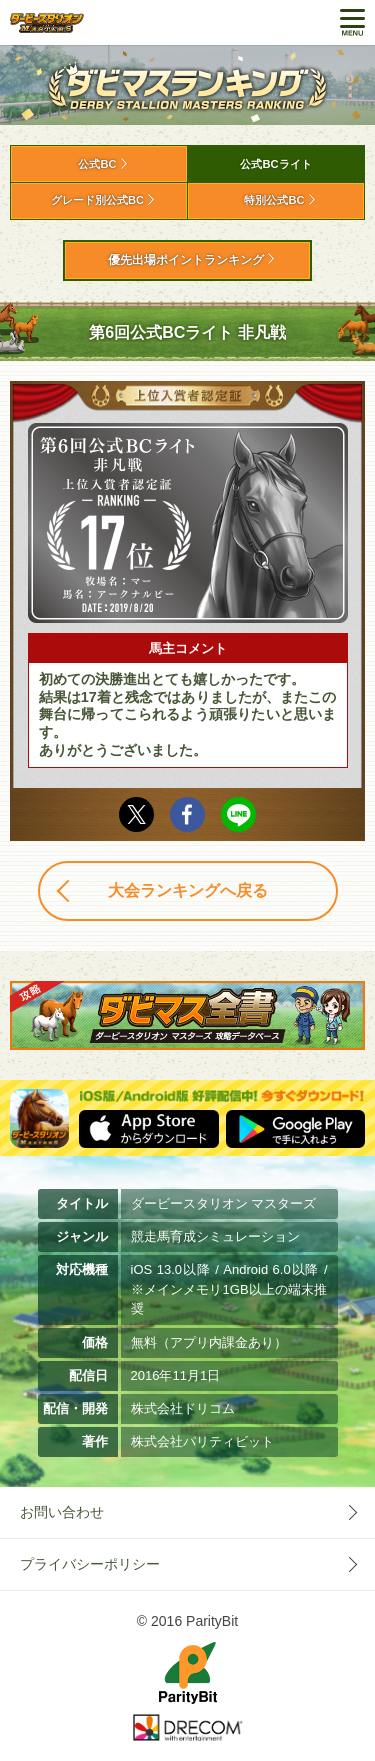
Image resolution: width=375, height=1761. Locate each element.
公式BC (97, 164)
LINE (238, 814)
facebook (187, 814)
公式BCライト (275, 164)
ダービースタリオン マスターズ (47, 22)
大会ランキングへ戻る (188, 890)
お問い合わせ (62, 1512)
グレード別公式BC (97, 200)
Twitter (136, 814)
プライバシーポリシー (90, 1564)
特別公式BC (274, 200)
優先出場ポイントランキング (186, 260)
